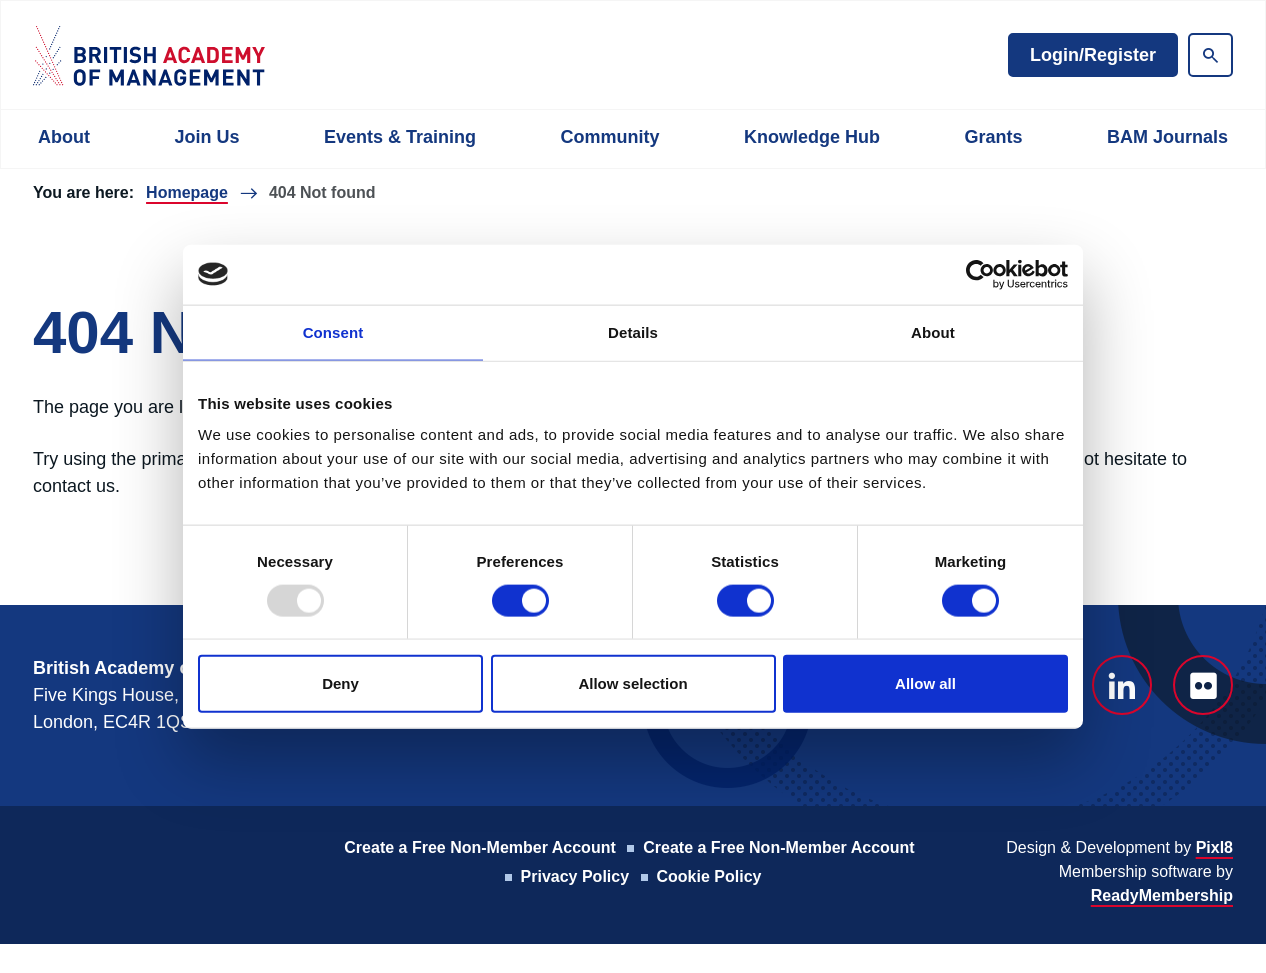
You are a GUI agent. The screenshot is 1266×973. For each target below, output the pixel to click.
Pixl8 (1214, 847)
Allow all (925, 683)
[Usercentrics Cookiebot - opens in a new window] (980, 274)
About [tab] (933, 331)
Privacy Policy (575, 876)
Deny (340, 683)
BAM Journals (1167, 137)
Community (609, 137)
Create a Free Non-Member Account (479, 847)
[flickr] (1203, 685)
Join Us (206, 137)
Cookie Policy (709, 876)
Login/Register (1093, 55)
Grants (993, 137)
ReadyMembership (1162, 895)
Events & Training (400, 137)
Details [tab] (633, 331)
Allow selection (632, 683)
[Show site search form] (1210, 55)
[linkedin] (1122, 685)
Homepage (187, 192)
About (64, 137)
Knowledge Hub (812, 137)
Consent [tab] (333, 331)
